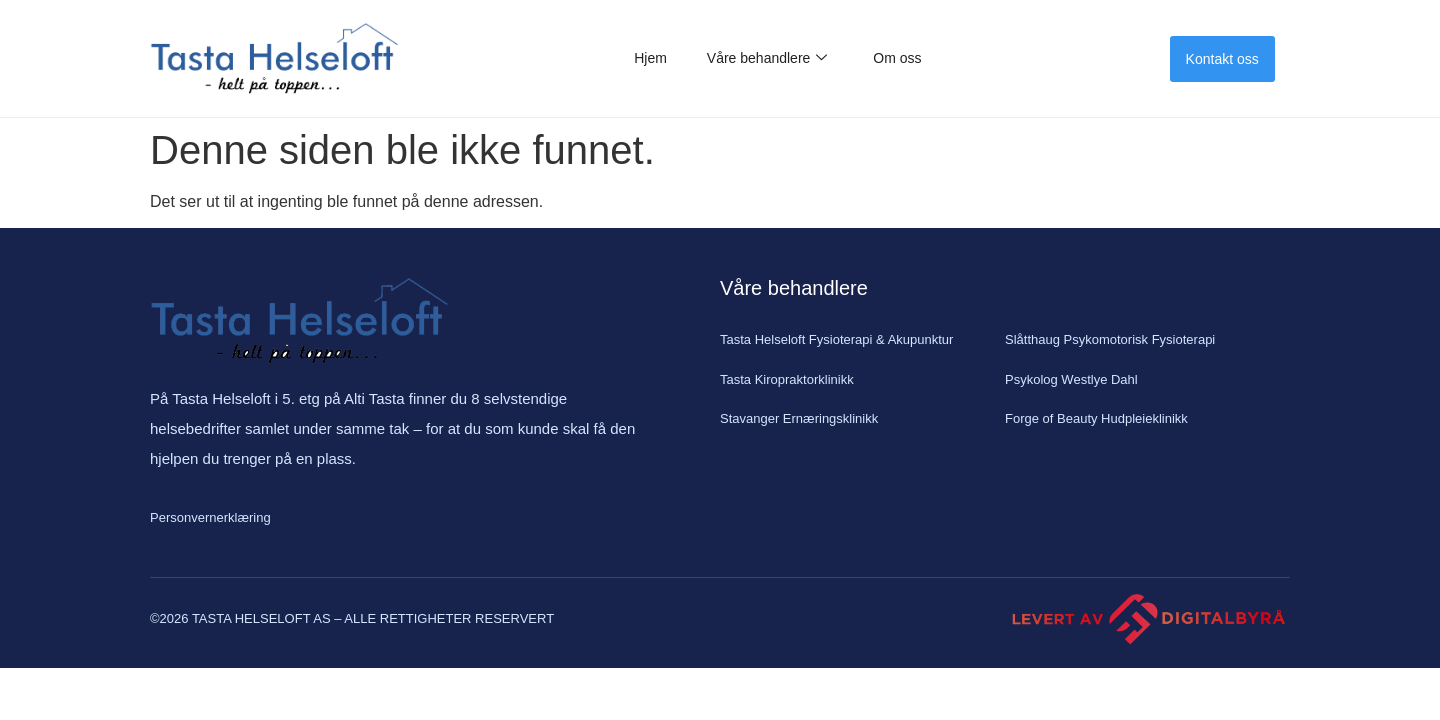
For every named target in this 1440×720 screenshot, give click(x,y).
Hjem (650, 58)
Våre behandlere (767, 58)
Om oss (897, 58)
